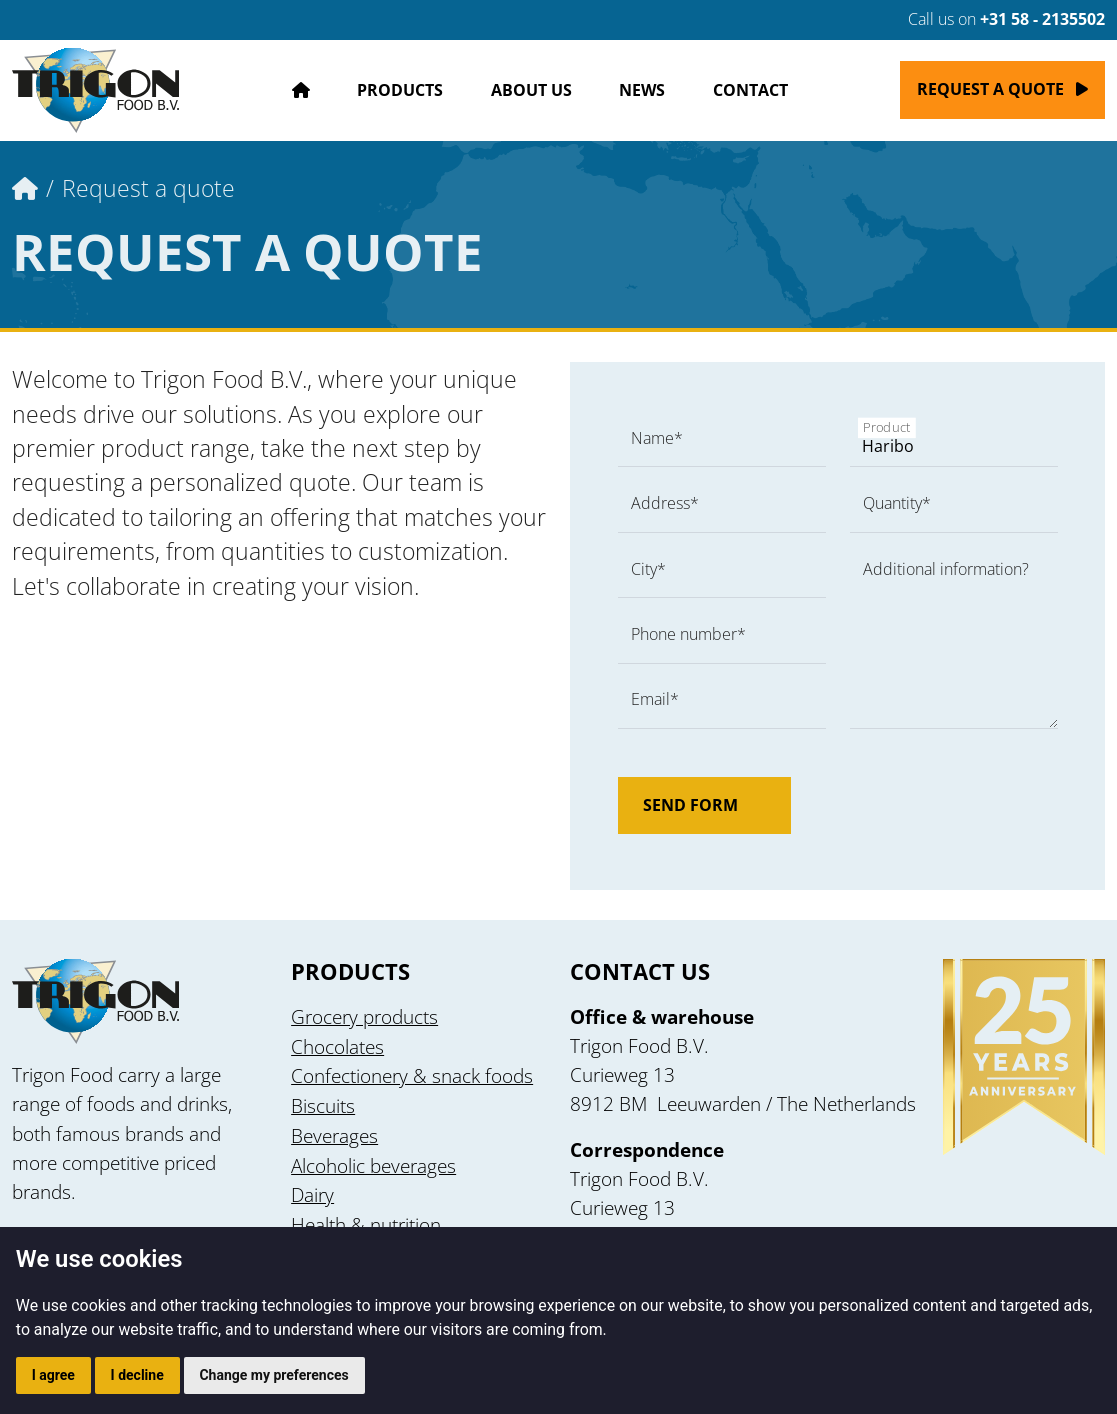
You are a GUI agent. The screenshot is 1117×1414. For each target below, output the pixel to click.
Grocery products (364, 1016)
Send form (704, 805)
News (642, 90)
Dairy (312, 1194)
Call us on (994, 19)
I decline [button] (137, 1375)
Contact (750, 90)
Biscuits (323, 1105)
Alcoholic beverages (373, 1165)
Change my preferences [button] (273, 1375)
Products (400, 90)
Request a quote (990, 89)
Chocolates (337, 1046)
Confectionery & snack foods (412, 1075)
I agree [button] (53, 1375)
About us (531, 90)
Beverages (334, 1135)
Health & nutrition (366, 1224)
